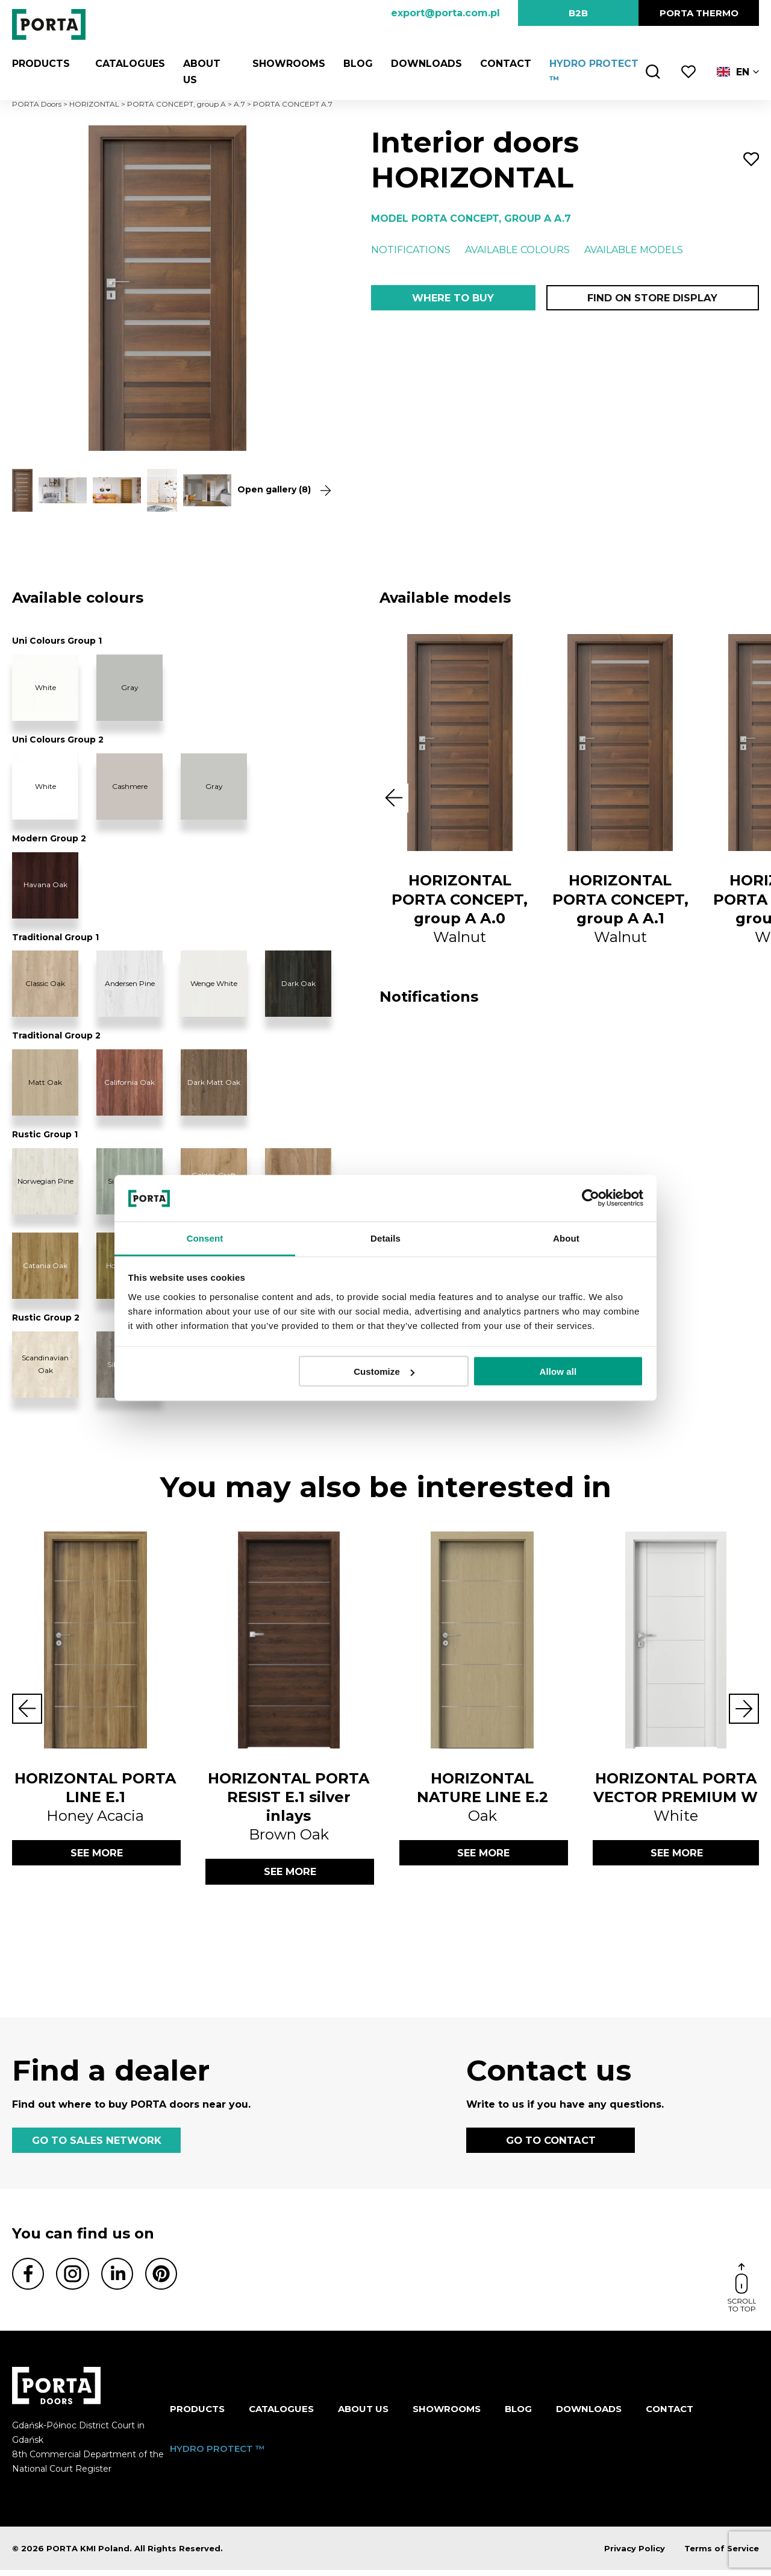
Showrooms (283, 63)
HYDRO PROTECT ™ (217, 2454)
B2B (578, 13)
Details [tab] (385, 1238)
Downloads (421, 63)
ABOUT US (363, 2414)
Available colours (517, 250)
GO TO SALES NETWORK (96, 2144)
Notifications (411, 250)
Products (41, 63)
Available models (633, 250)
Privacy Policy (634, 2554)
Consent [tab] (205, 1238)
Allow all (558, 1371)
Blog (352, 63)
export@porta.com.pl (445, 13)
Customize (384, 1371)
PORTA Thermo (699, 13)
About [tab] (566, 1238)
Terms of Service (721, 2554)
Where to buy (452, 299)
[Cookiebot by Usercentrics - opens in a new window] (590, 1198)
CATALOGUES (123, 63)
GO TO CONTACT (551, 2144)
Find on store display (652, 299)
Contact (500, 63)
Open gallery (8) (279, 489)
